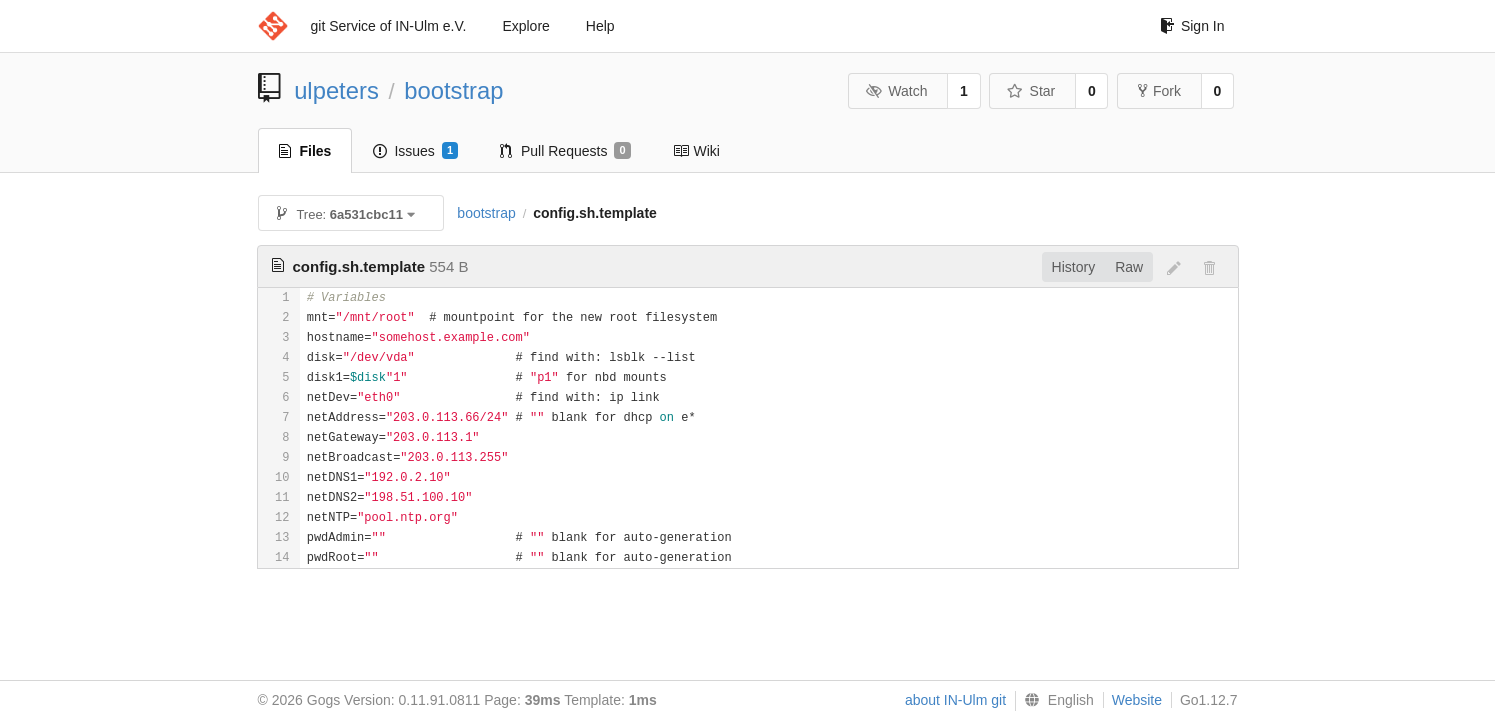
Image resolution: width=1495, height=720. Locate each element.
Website (1137, 700)
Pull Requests (565, 151)
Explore (525, 26)
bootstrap (453, 90)
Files (305, 151)
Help (600, 26)
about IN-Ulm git (955, 700)
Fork (1159, 91)
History (1074, 267)
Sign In (1192, 26)
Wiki (696, 151)
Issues (415, 151)
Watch (897, 91)
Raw (1129, 267)
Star (1031, 91)
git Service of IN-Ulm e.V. (389, 26)
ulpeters (336, 90)
